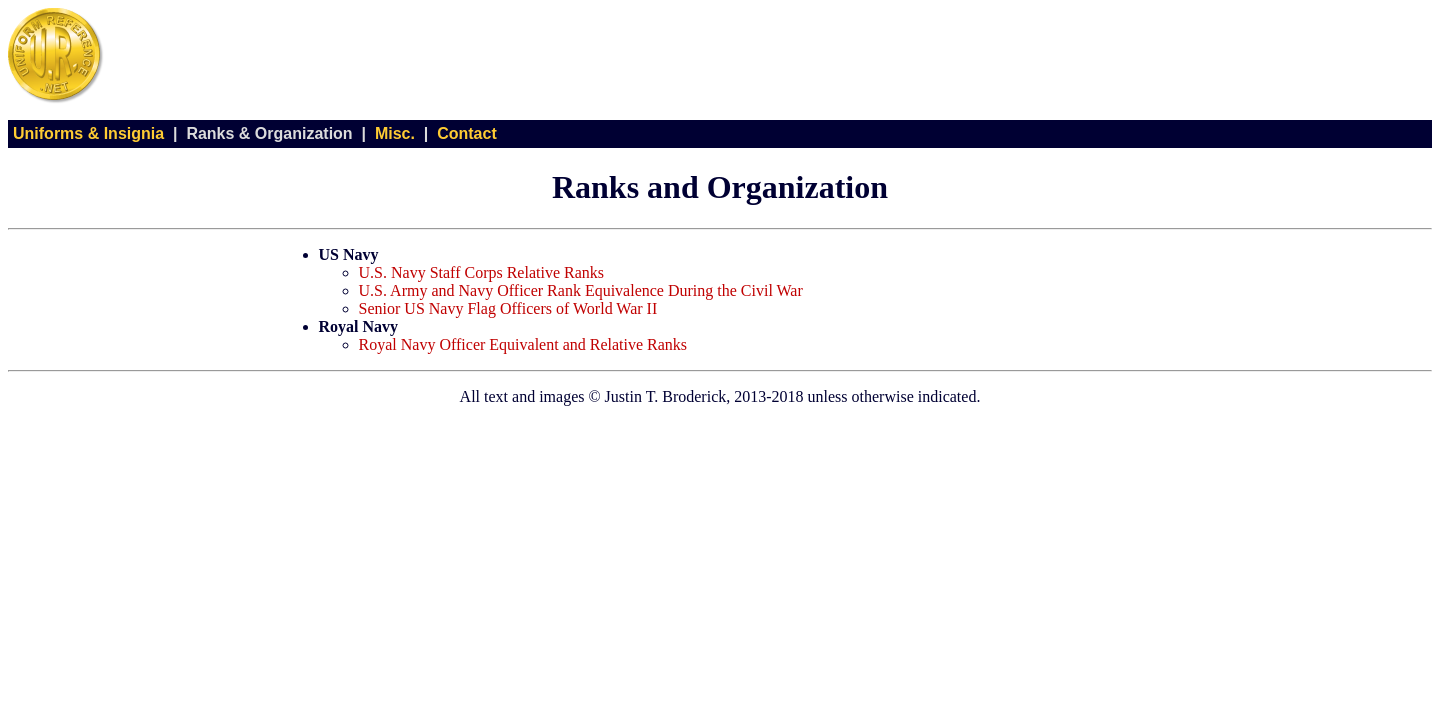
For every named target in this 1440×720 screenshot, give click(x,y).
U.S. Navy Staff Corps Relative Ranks (481, 272)
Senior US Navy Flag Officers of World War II (508, 308)
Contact (467, 133)
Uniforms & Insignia (88, 133)
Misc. (395, 133)
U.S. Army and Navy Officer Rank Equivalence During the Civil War (581, 290)
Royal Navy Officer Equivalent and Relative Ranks (523, 344)
